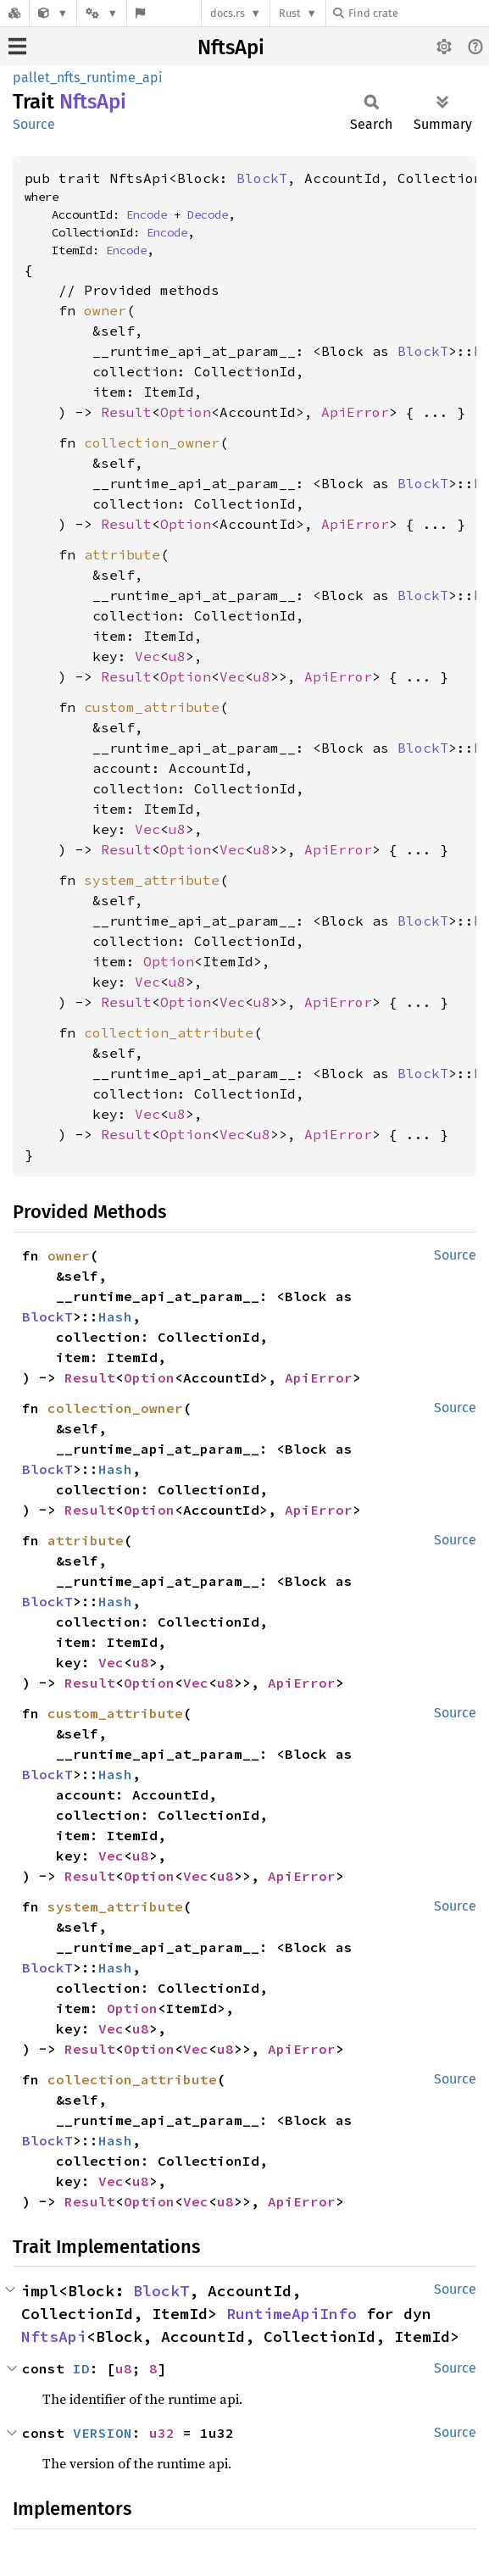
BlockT (261, 178)
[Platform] (101, 13)
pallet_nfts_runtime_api (88, 78)
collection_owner (151, 442)
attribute (122, 554)
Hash (115, 1316)
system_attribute (151, 879)
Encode (146, 214)
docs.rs (227, 13)
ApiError (355, 411)
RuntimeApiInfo (291, 2313)
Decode (207, 214)
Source (34, 124)
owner (105, 310)
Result (126, 411)
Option (185, 411)
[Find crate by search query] (418, 13)
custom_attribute (151, 706)
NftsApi (230, 47)
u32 (162, 2432)
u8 (177, 656)
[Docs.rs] (14, 13)
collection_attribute (168, 1032)
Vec (147, 656)
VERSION (102, 2432)
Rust (290, 13)
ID (81, 2368)
